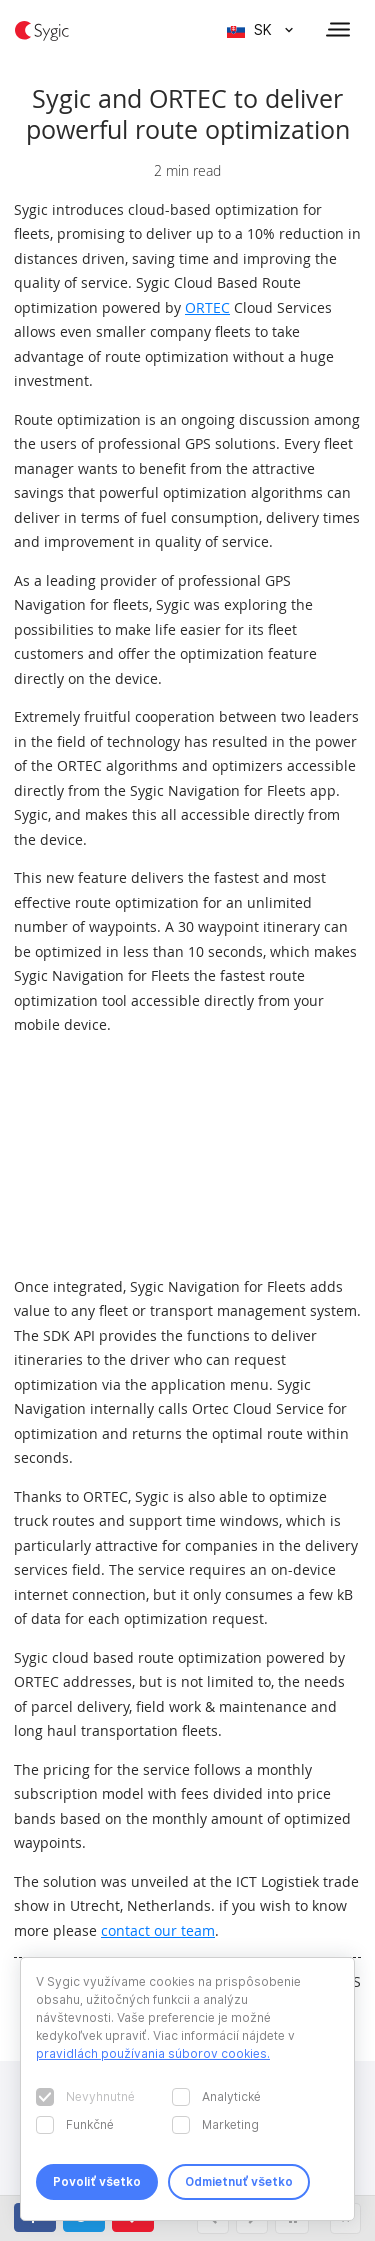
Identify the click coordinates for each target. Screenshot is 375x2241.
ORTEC (207, 307)
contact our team (158, 1930)
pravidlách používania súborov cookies (151, 2053)
